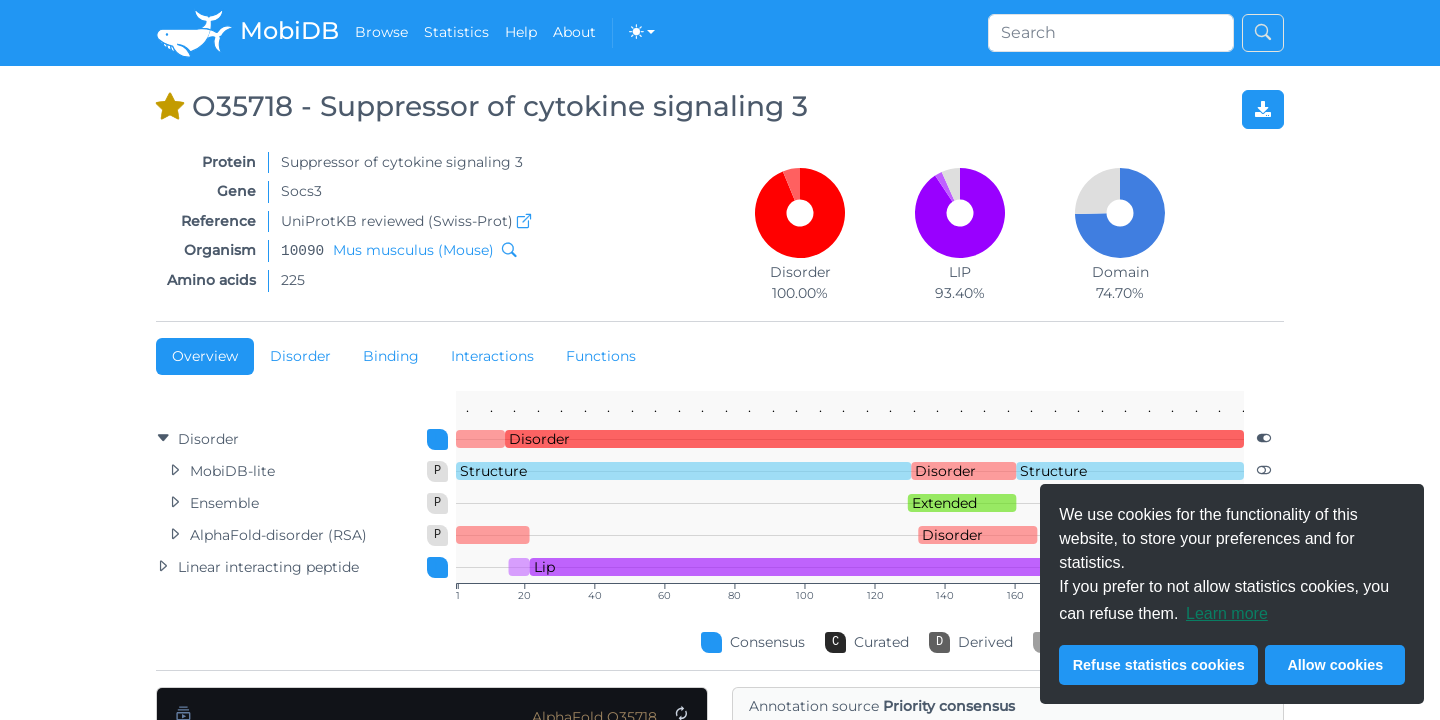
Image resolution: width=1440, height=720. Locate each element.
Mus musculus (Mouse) (413, 250)
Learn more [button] (1227, 613)
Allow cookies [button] (1335, 665)
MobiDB (247, 33)
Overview (205, 356)
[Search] (1111, 33)
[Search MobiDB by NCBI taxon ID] (505, 250)
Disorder (300, 356)
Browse (381, 32)
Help (521, 32)
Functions (601, 356)
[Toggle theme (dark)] (642, 33)
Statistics (456, 32)
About (574, 32)
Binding (391, 356)
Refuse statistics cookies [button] (1159, 665)
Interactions (492, 356)
